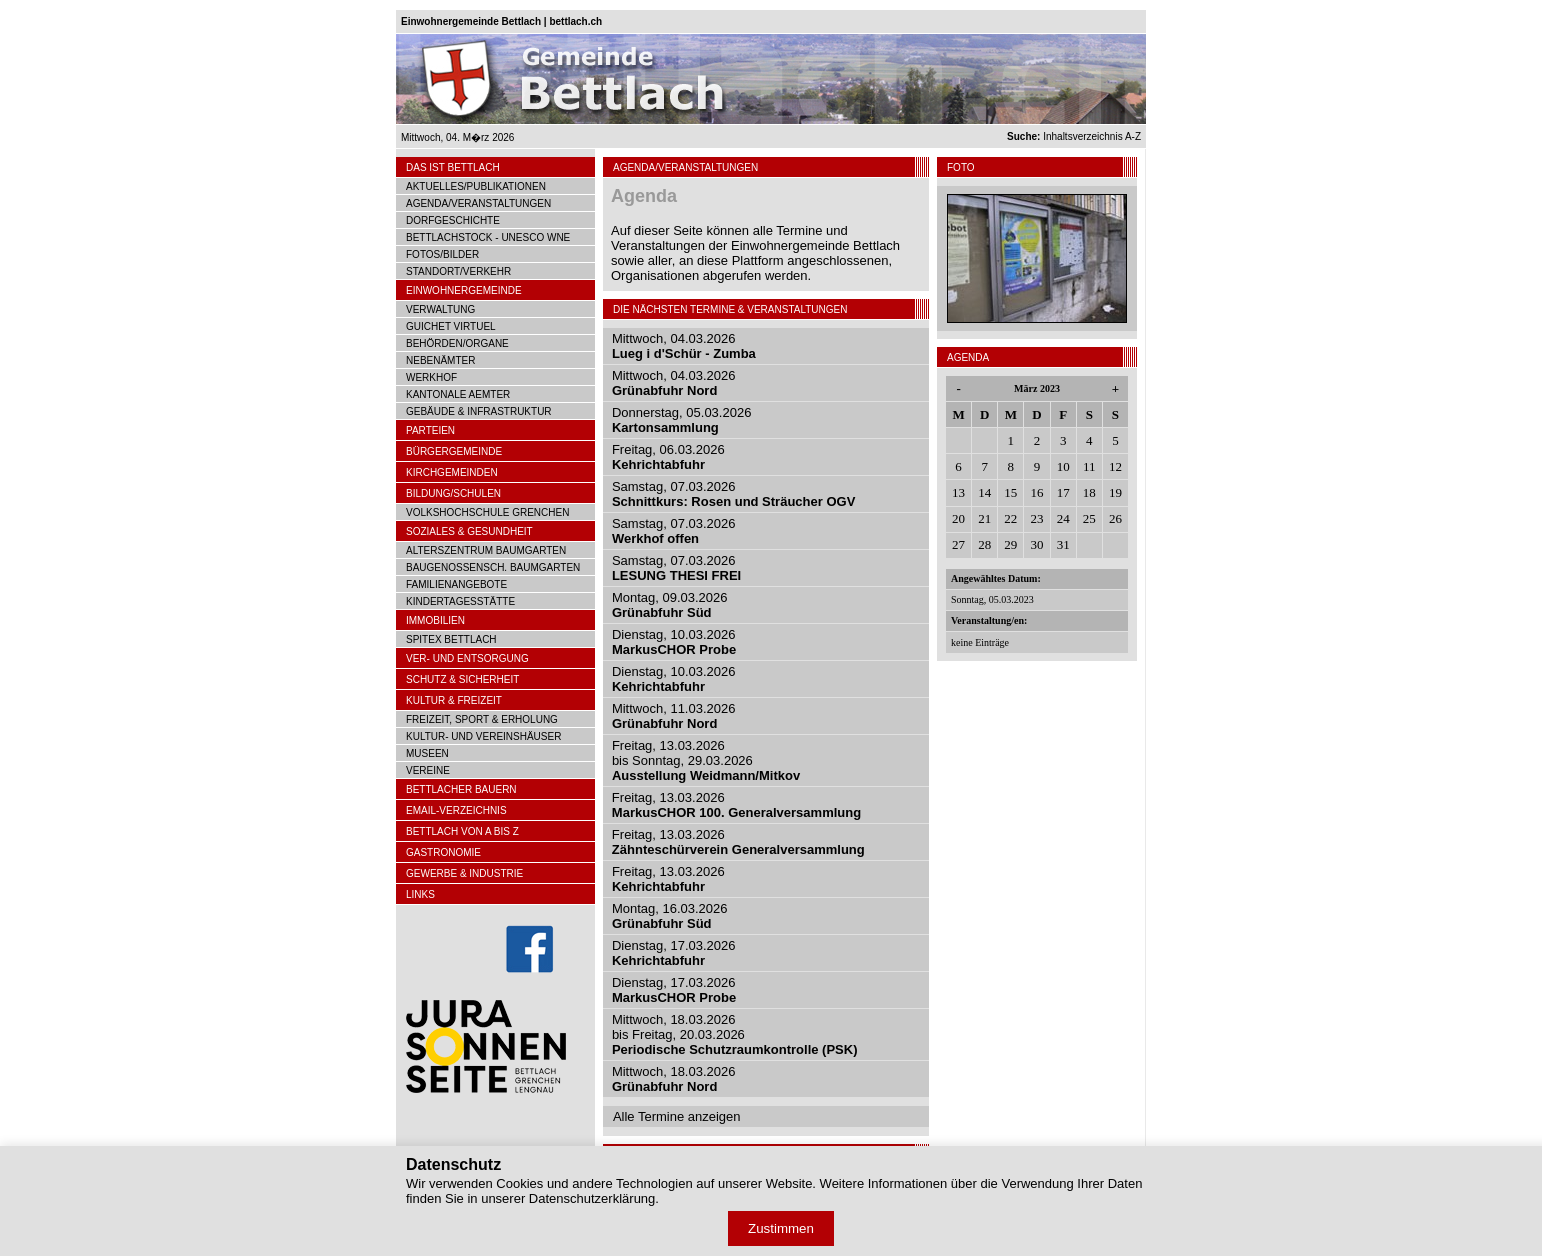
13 (958, 492)
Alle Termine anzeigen (677, 1116)
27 (958, 544)
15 (1010, 492)
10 (1063, 466)
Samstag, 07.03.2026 (733, 494)
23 (1036, 518)
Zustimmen (781, 1228)
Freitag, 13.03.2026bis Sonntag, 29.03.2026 (706, 760)
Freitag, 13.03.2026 (736, 805)
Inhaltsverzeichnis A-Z (1074, 136)
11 (1089, 466)
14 (984, 492)
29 (1010, 544)
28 (984, 544)
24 (1063, 518)
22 (1010, 518)
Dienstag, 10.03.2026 (674, 642)
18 (1089, 492)
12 (1115, 466)
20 (958, 518)
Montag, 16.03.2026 (670, 916)
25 (1089, 518)
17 (1063, 492)
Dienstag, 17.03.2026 (674, 953)
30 (1036, 544)
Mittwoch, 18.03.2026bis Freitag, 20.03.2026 (735, 1034)
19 (1115, 492)
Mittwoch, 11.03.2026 (674, 716)
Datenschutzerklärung (592, 1198)
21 (984, 518)
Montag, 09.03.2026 (670, 605)
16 (1036, 492)
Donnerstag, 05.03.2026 (682, 420)
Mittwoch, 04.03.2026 (684, 346)
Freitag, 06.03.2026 (668, 457)
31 (1063, 544)
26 (1115, 518)
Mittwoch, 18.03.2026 (674, 1079)
